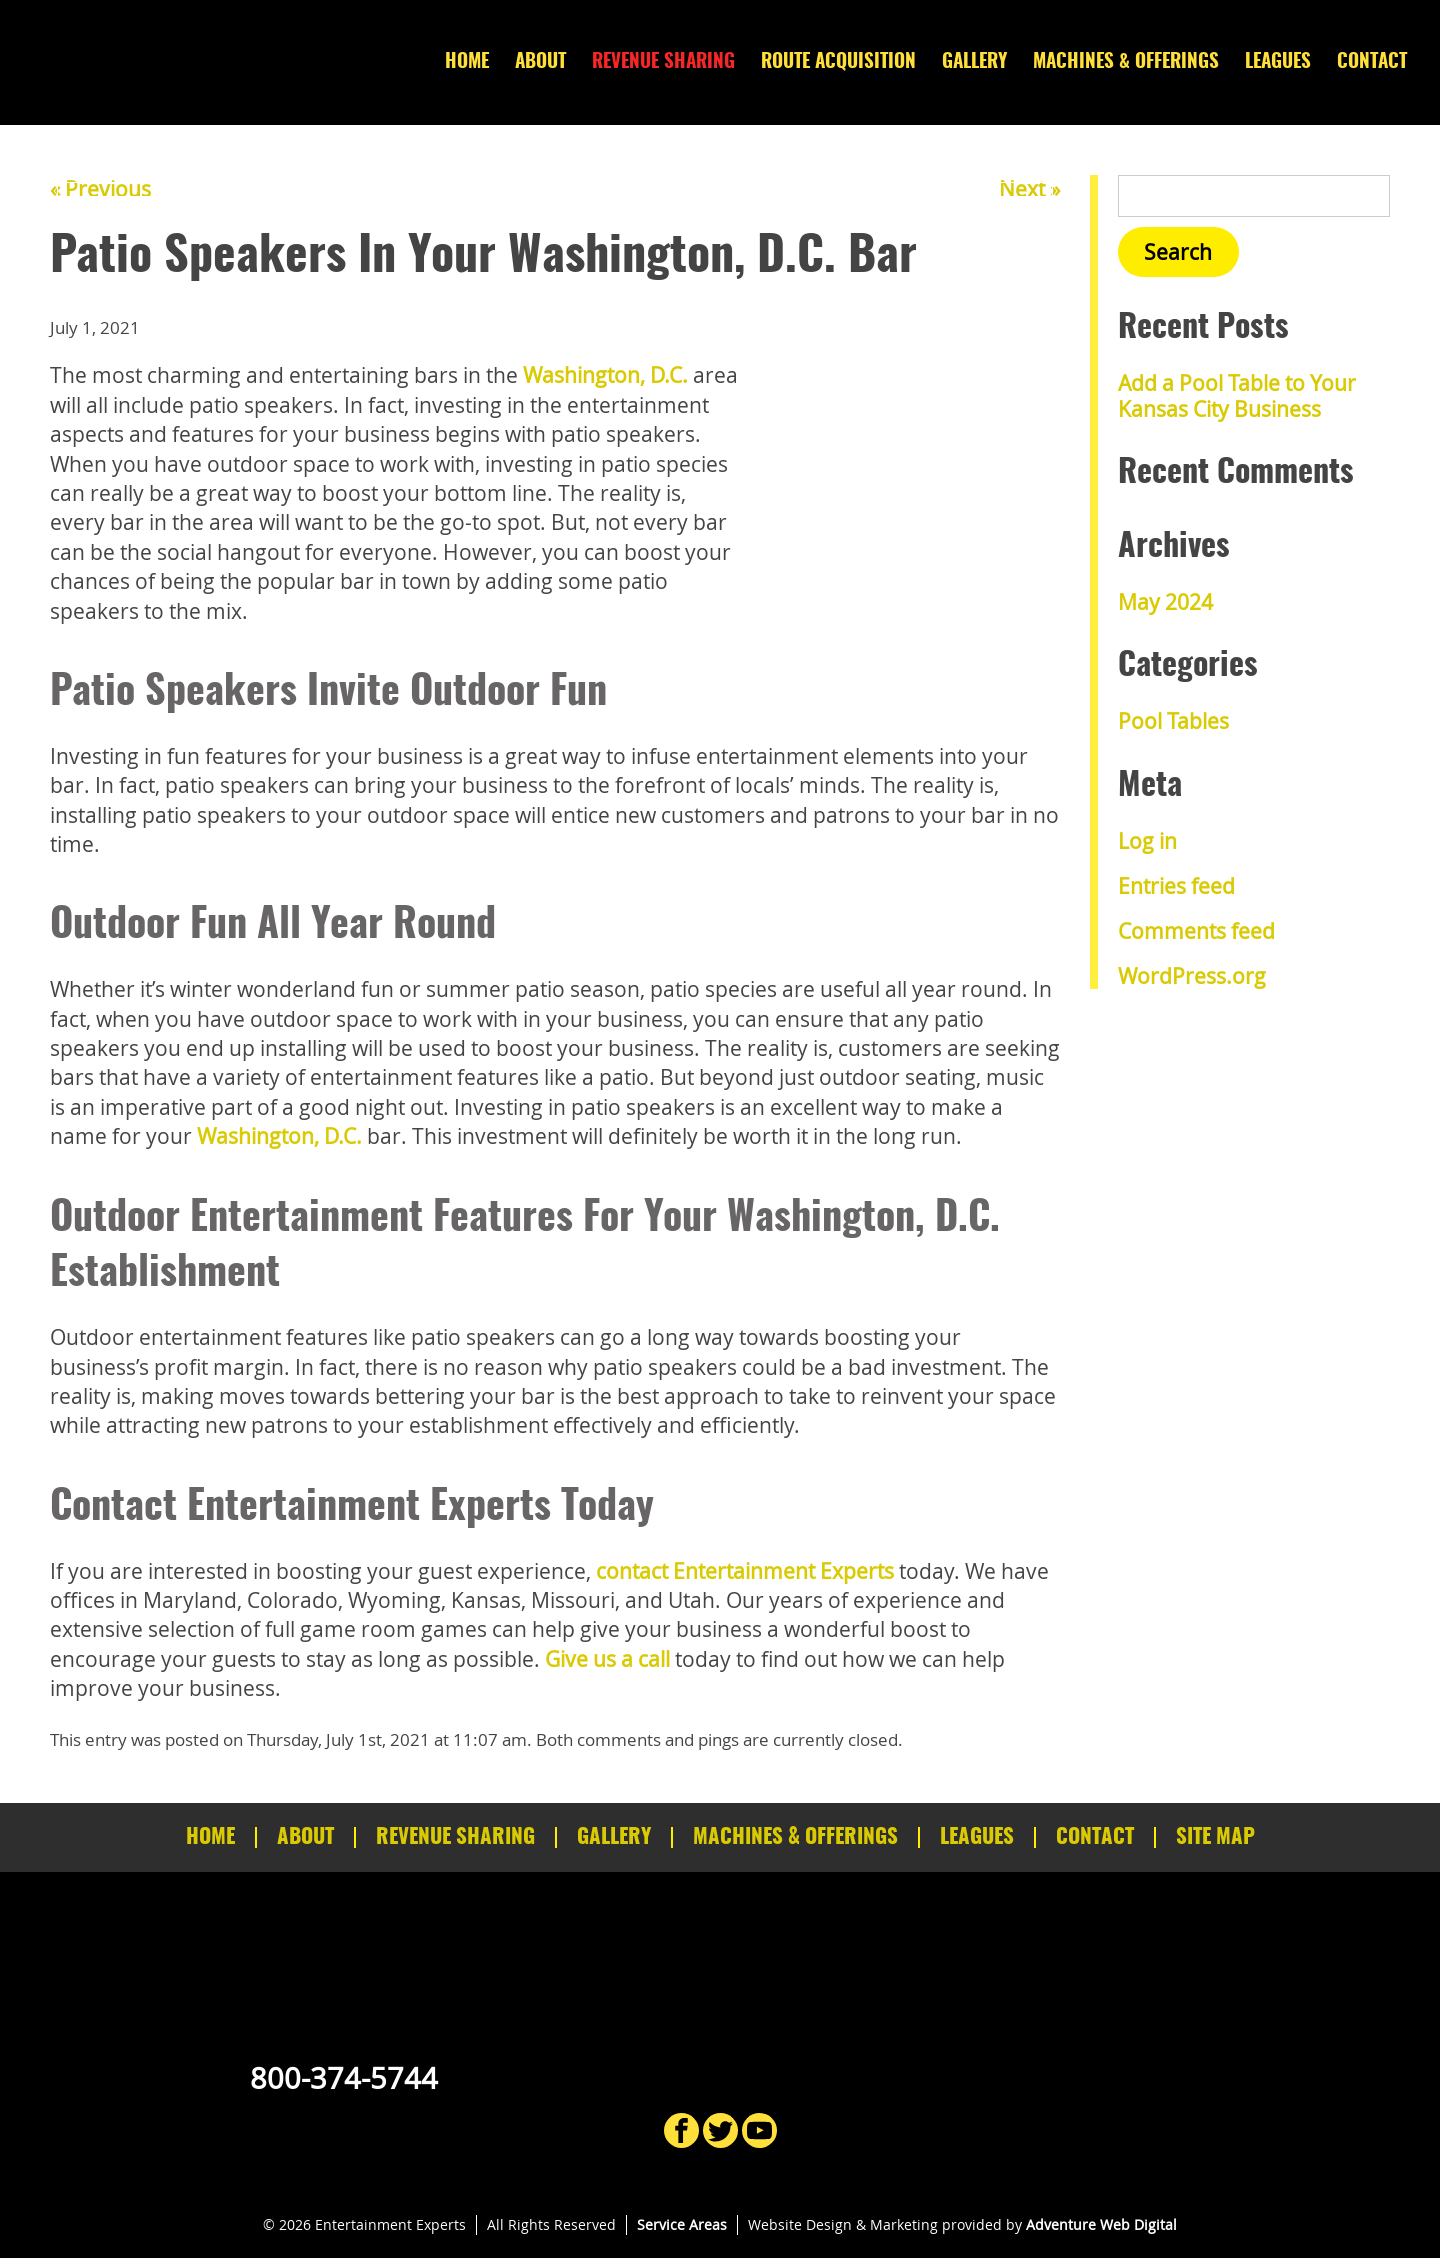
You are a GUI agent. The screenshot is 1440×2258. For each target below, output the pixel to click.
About (540, 62)
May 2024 (1165, 602)
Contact (1372, 62)
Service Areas (682, 2224)
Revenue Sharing (663, 62)
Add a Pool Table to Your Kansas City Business (1237, 395)
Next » (1029, 189)
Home (467, 62)
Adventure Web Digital (1101, 2224)
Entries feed (1176, 886)
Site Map (1215, 1837)
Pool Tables (1173, 721)
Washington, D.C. (605, 375)
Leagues (1278, 62)
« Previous (100, 189)
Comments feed (1196, 931)
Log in (1147, 841)
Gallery (974, 62)
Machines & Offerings (1126, 62)
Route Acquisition (838, 62)
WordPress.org (1192, 976)
